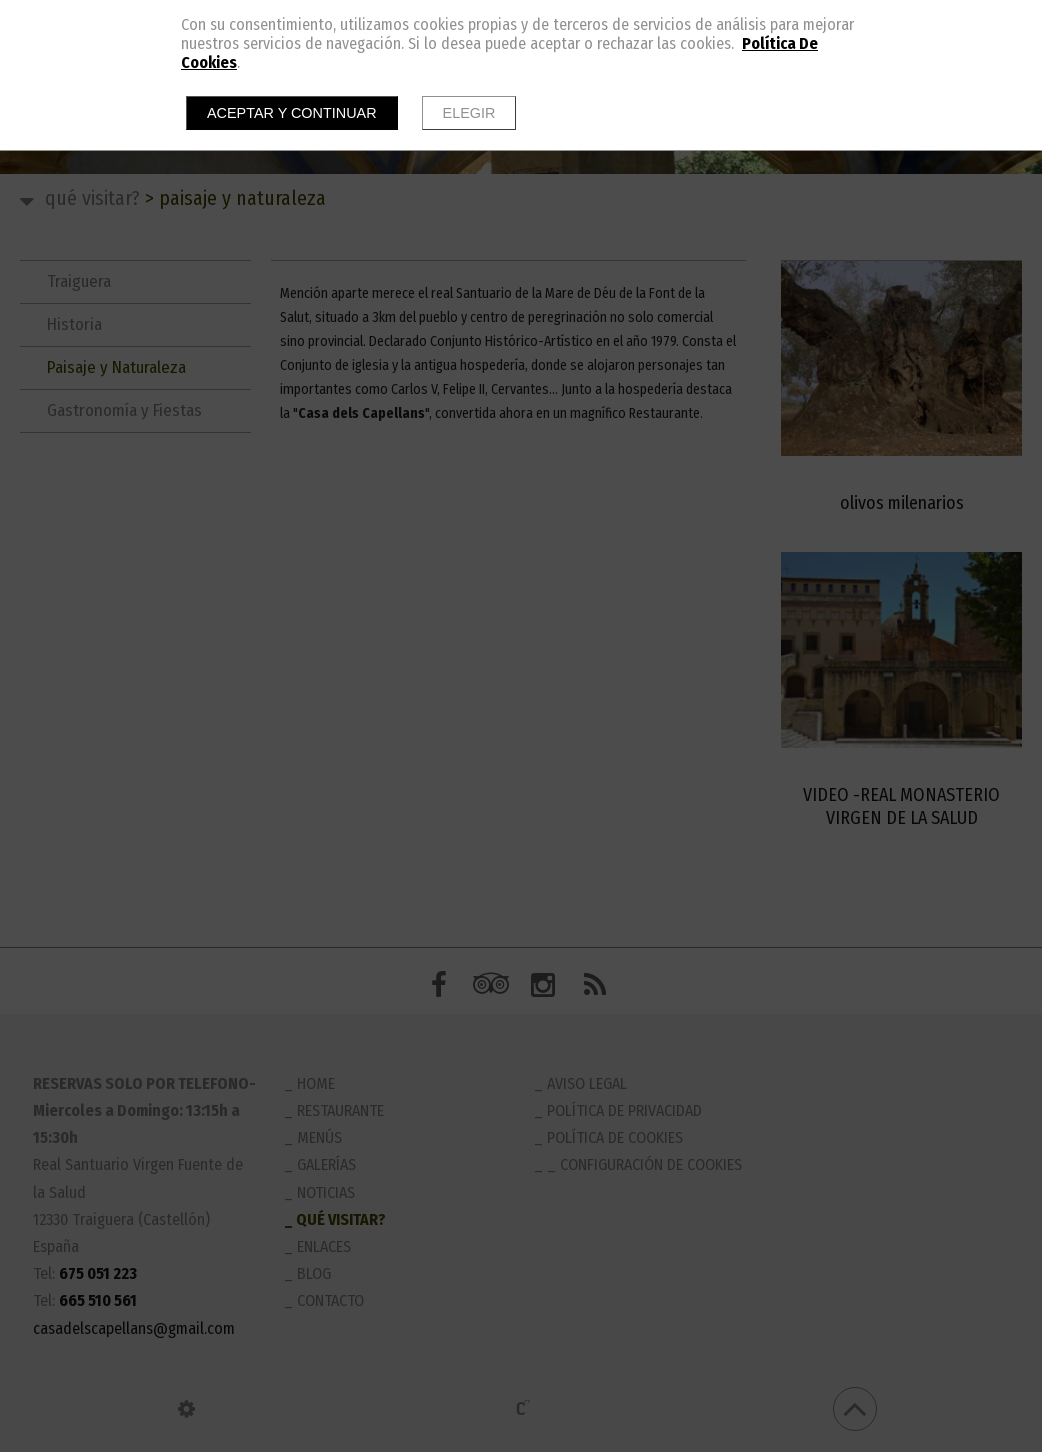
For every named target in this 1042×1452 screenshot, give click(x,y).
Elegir (469, 113)
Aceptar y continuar (292, 113)
